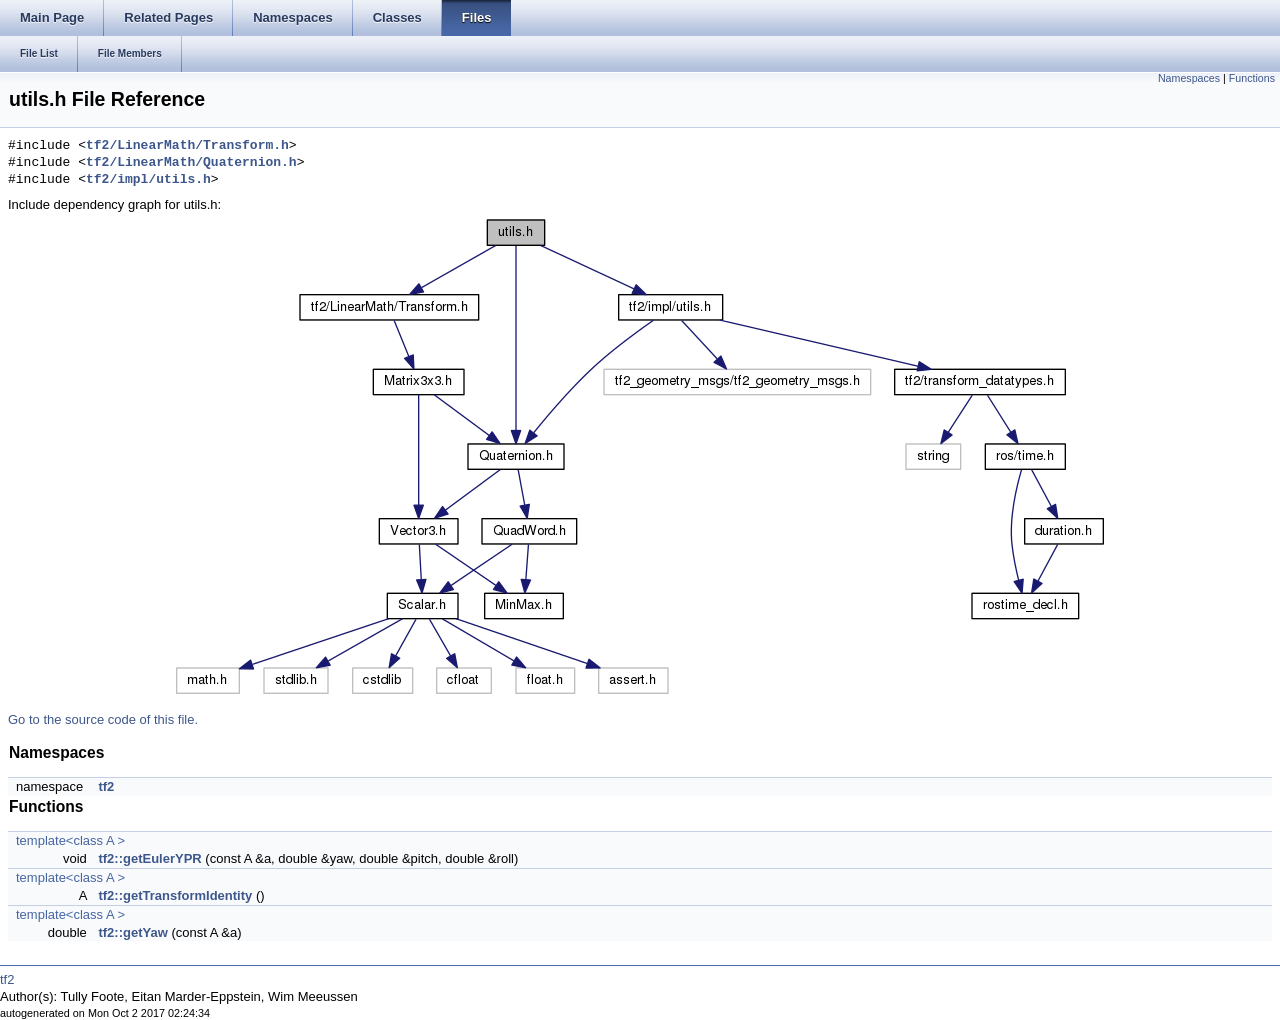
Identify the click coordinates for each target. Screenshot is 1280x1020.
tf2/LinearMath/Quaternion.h (191, 163)
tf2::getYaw (132, 932)
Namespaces (1189, 78)
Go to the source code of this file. (103, 719)
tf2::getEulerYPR (149, 858)
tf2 (106, 786)
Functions (1252, 78)
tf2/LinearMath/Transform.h (187, 146)
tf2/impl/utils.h (148, 180)
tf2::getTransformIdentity (175, 895)
